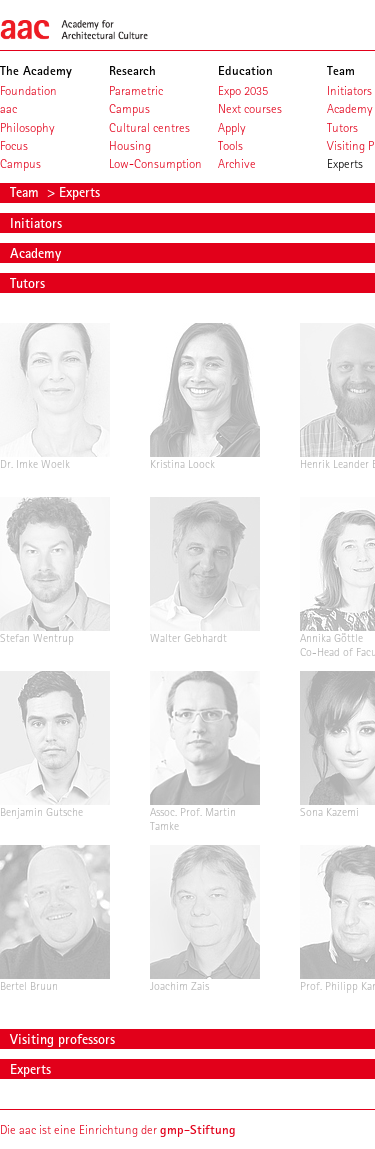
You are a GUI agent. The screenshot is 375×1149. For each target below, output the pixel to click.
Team (26, 192)
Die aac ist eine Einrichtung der (118, 1129)
